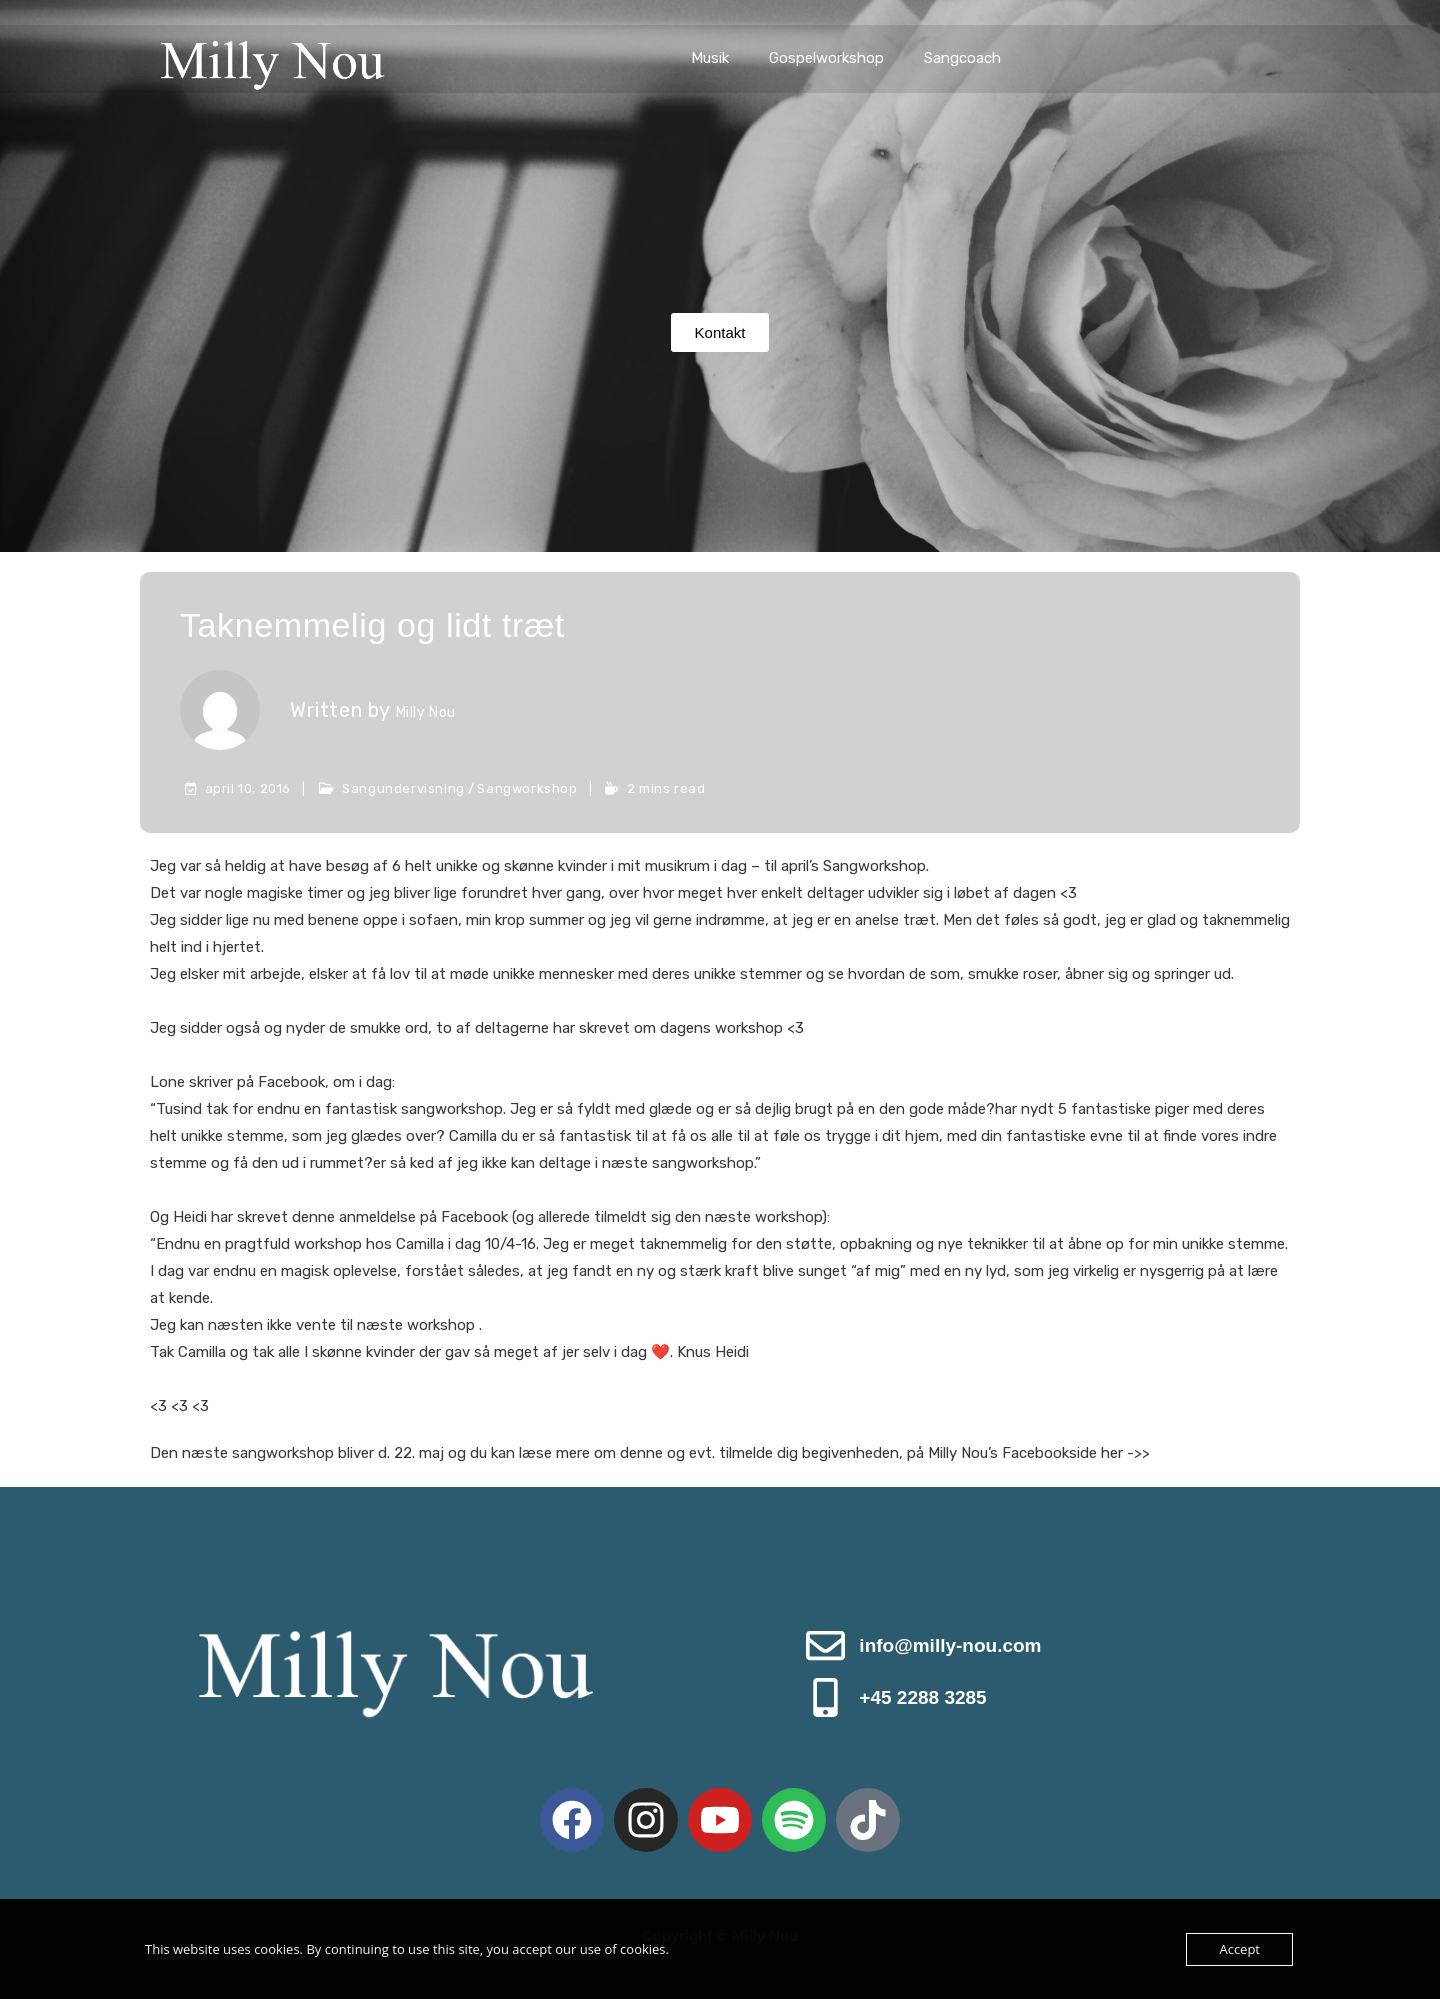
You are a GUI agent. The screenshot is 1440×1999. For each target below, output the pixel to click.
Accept (1239, 1949)
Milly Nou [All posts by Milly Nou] (426, 712)
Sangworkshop (527, 788)
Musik (710, 58)
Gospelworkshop (826, 58)
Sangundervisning (403, 788)
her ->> (1125, 1453)
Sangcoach (962, 58)
